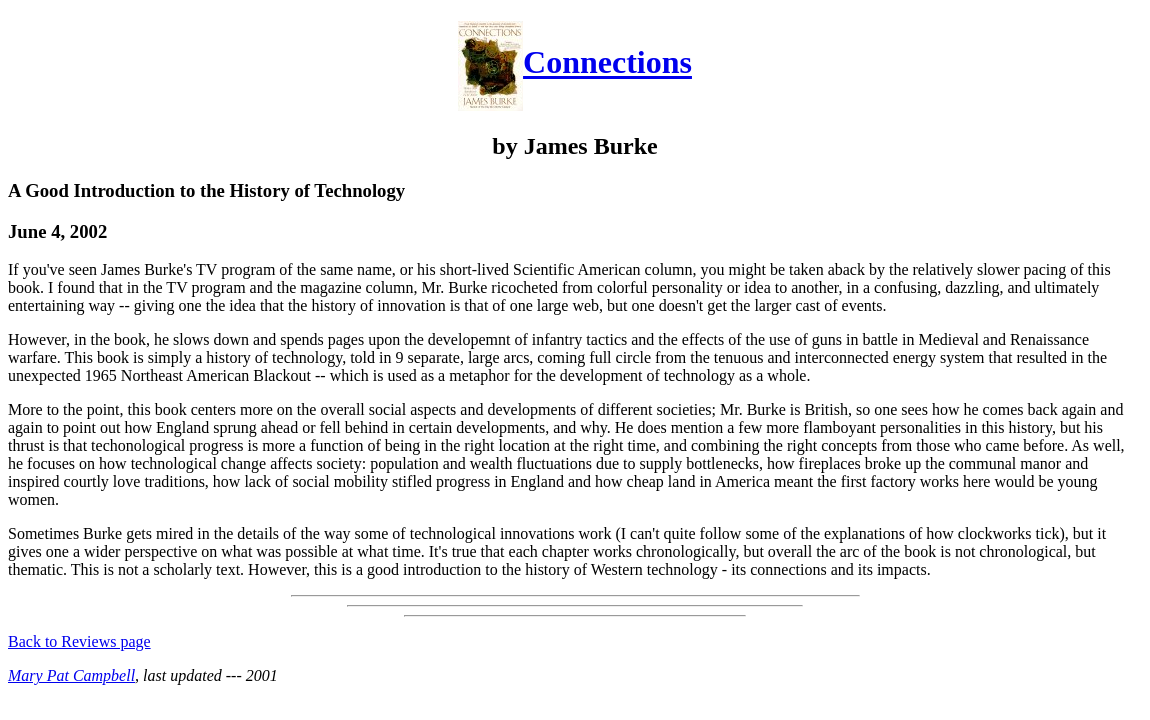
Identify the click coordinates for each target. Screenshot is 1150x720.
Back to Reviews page (79, 641)
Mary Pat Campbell (71, 675)
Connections (607, 63)
